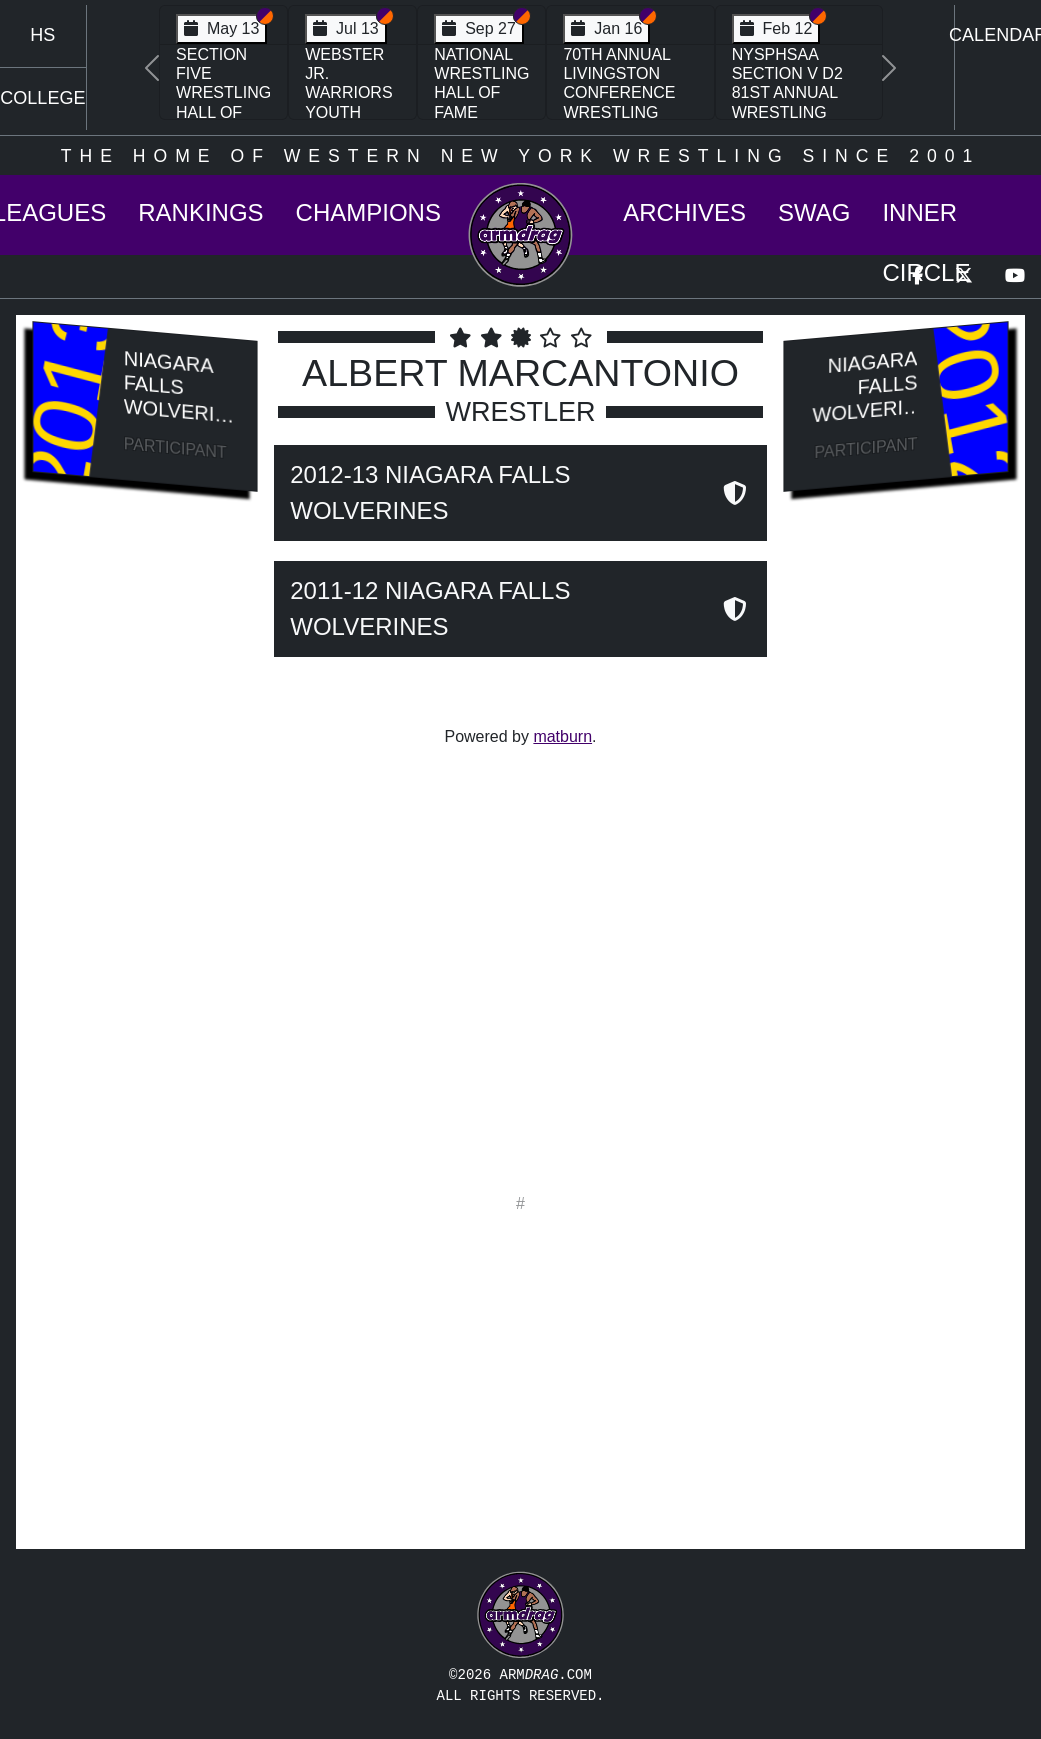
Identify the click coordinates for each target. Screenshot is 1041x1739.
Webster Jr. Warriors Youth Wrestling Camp (352, 102)
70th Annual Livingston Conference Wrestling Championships (630, 93)
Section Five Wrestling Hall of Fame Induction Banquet (223, 112)
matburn (562, 736)
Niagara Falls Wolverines (176, 395)
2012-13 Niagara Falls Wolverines (430, 492)
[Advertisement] (145, 846)
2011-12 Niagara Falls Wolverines (430, 608)
